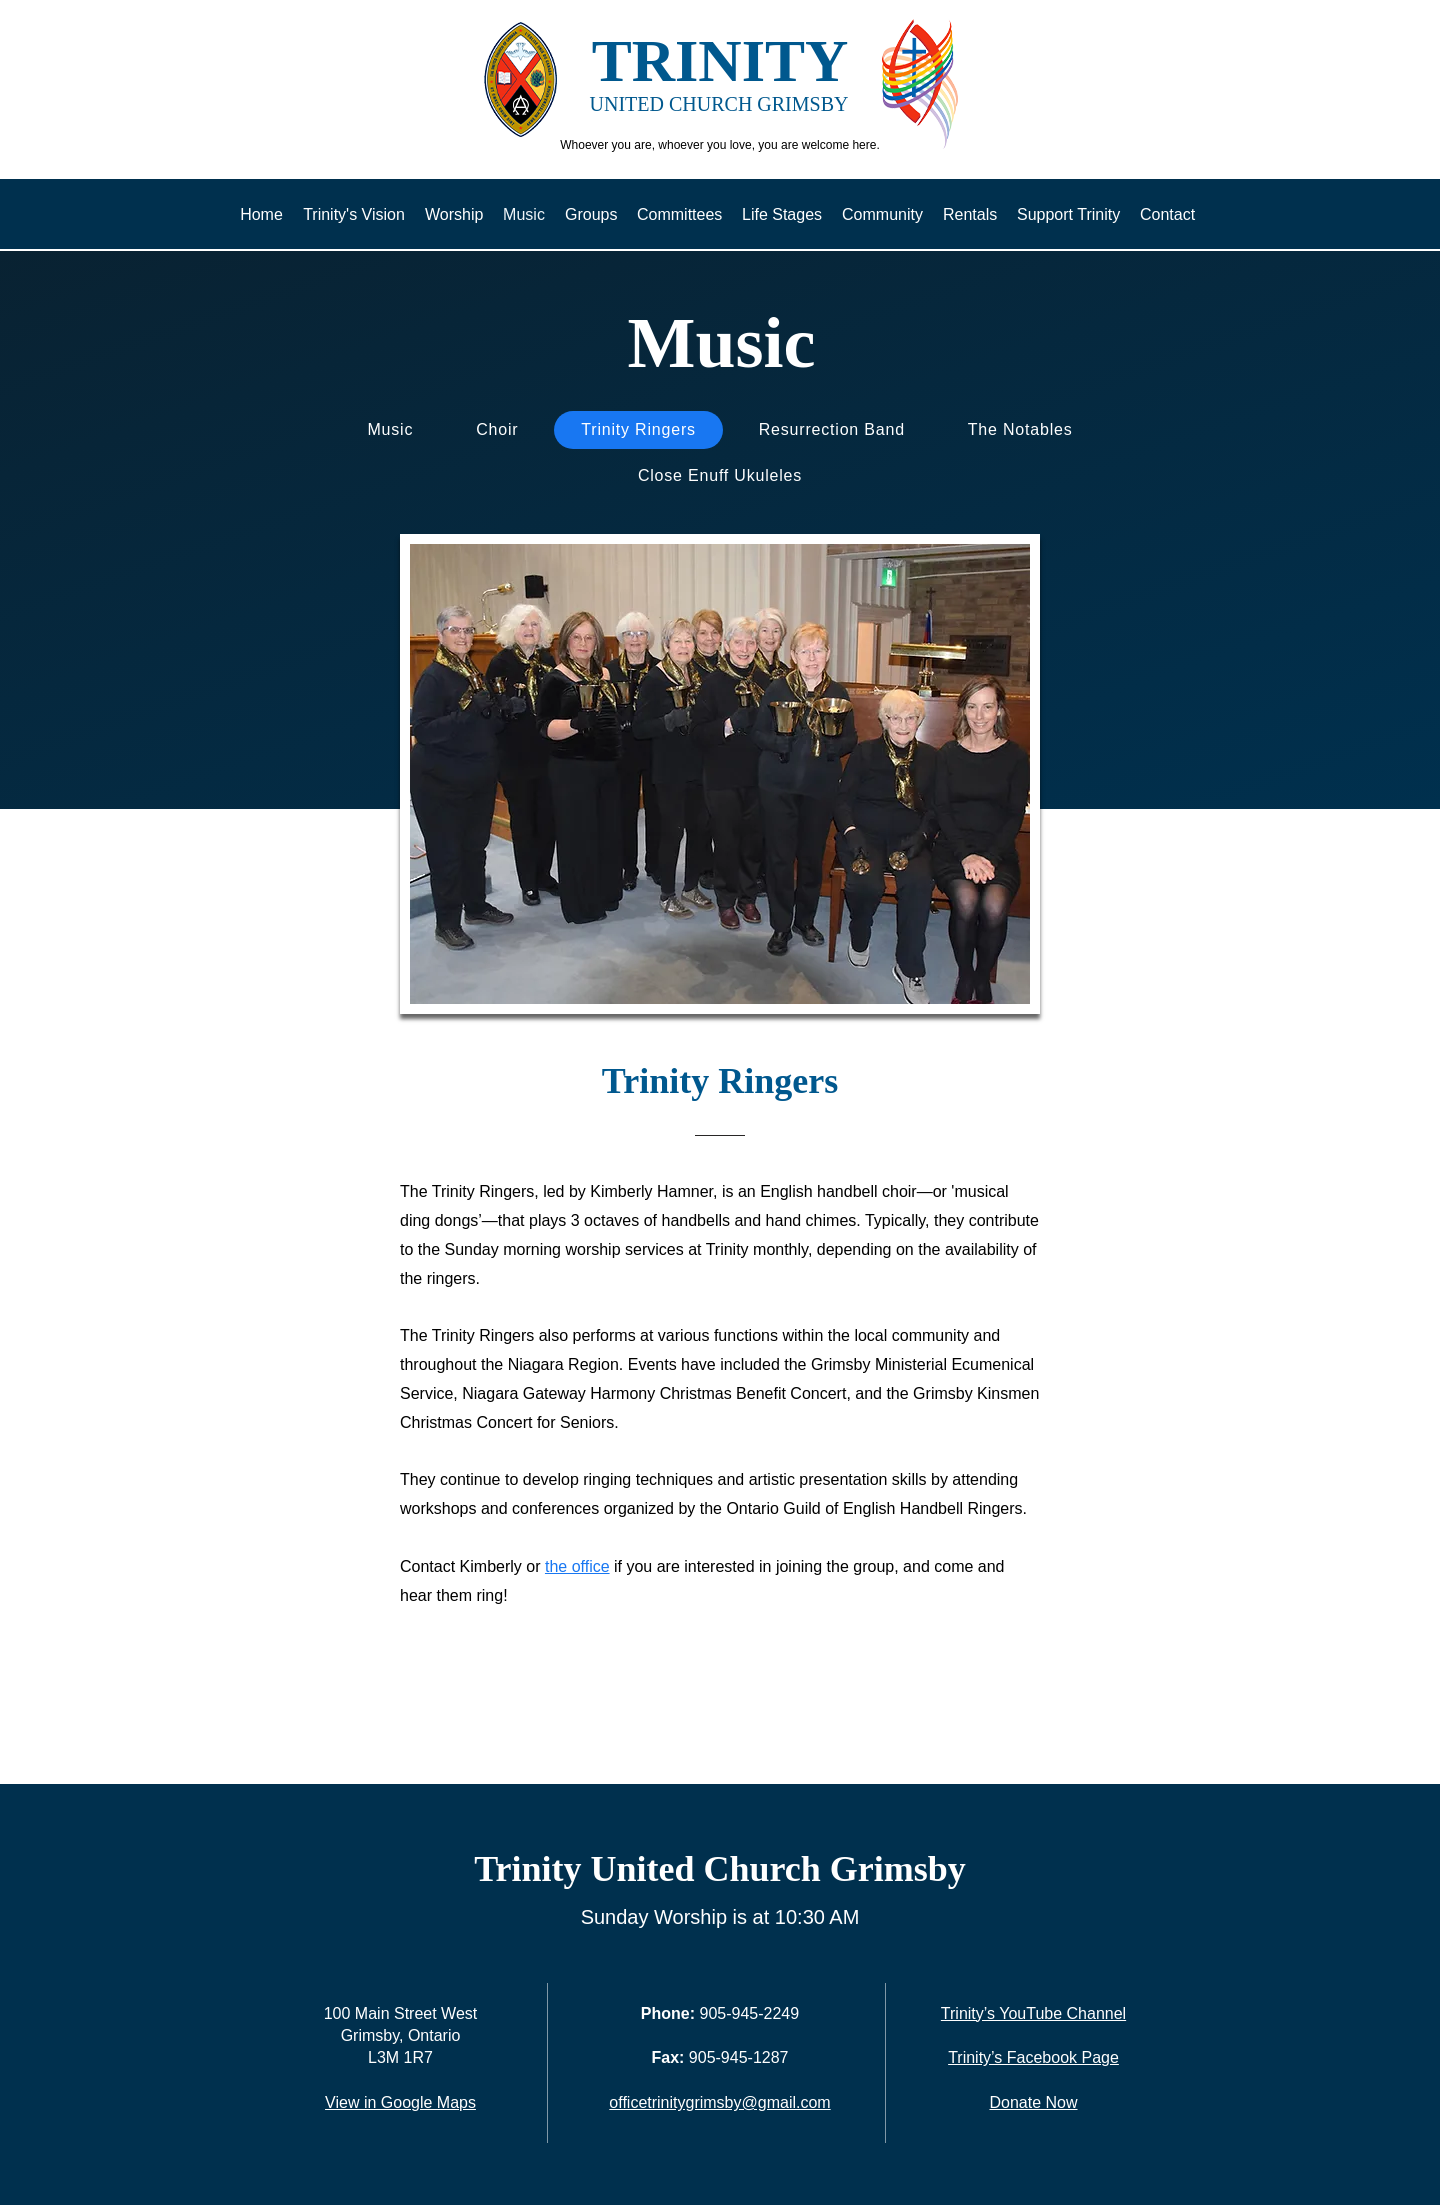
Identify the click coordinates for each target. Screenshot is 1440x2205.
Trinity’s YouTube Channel (1033, 2013)
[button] (720, 774)
